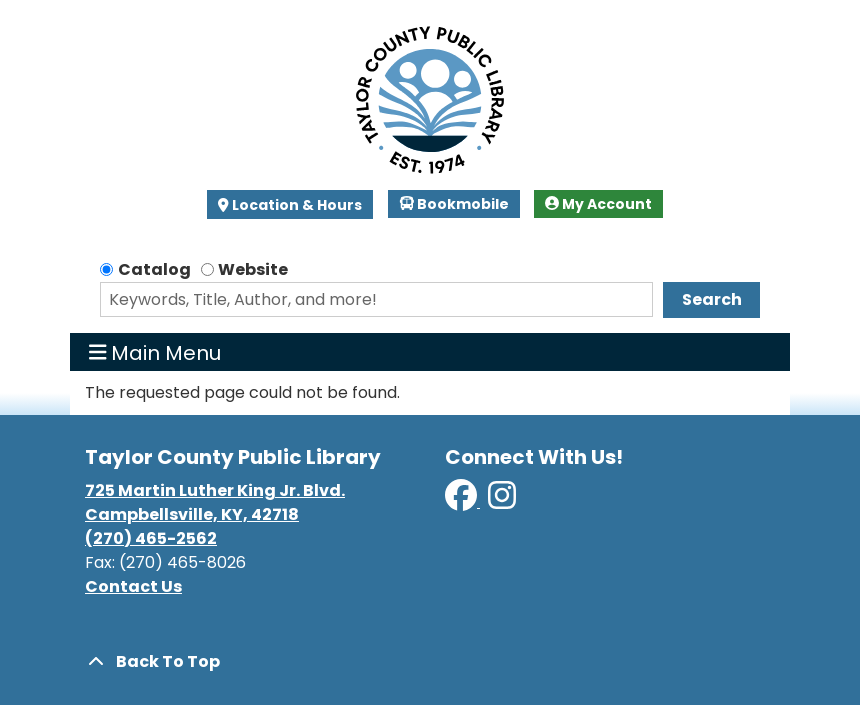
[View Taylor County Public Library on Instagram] (502, 501)
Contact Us (133, 586)
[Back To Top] (430, 662)
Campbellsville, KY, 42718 (192, 514)
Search (712, 299)
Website (253, 269)
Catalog (154, 269)
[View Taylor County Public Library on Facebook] (462, 501)
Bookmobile (454, 204)
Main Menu (155, 352)
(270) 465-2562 (151, 538)
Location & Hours (295, 205)
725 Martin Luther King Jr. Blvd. (215, 490)
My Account (598, 204)
